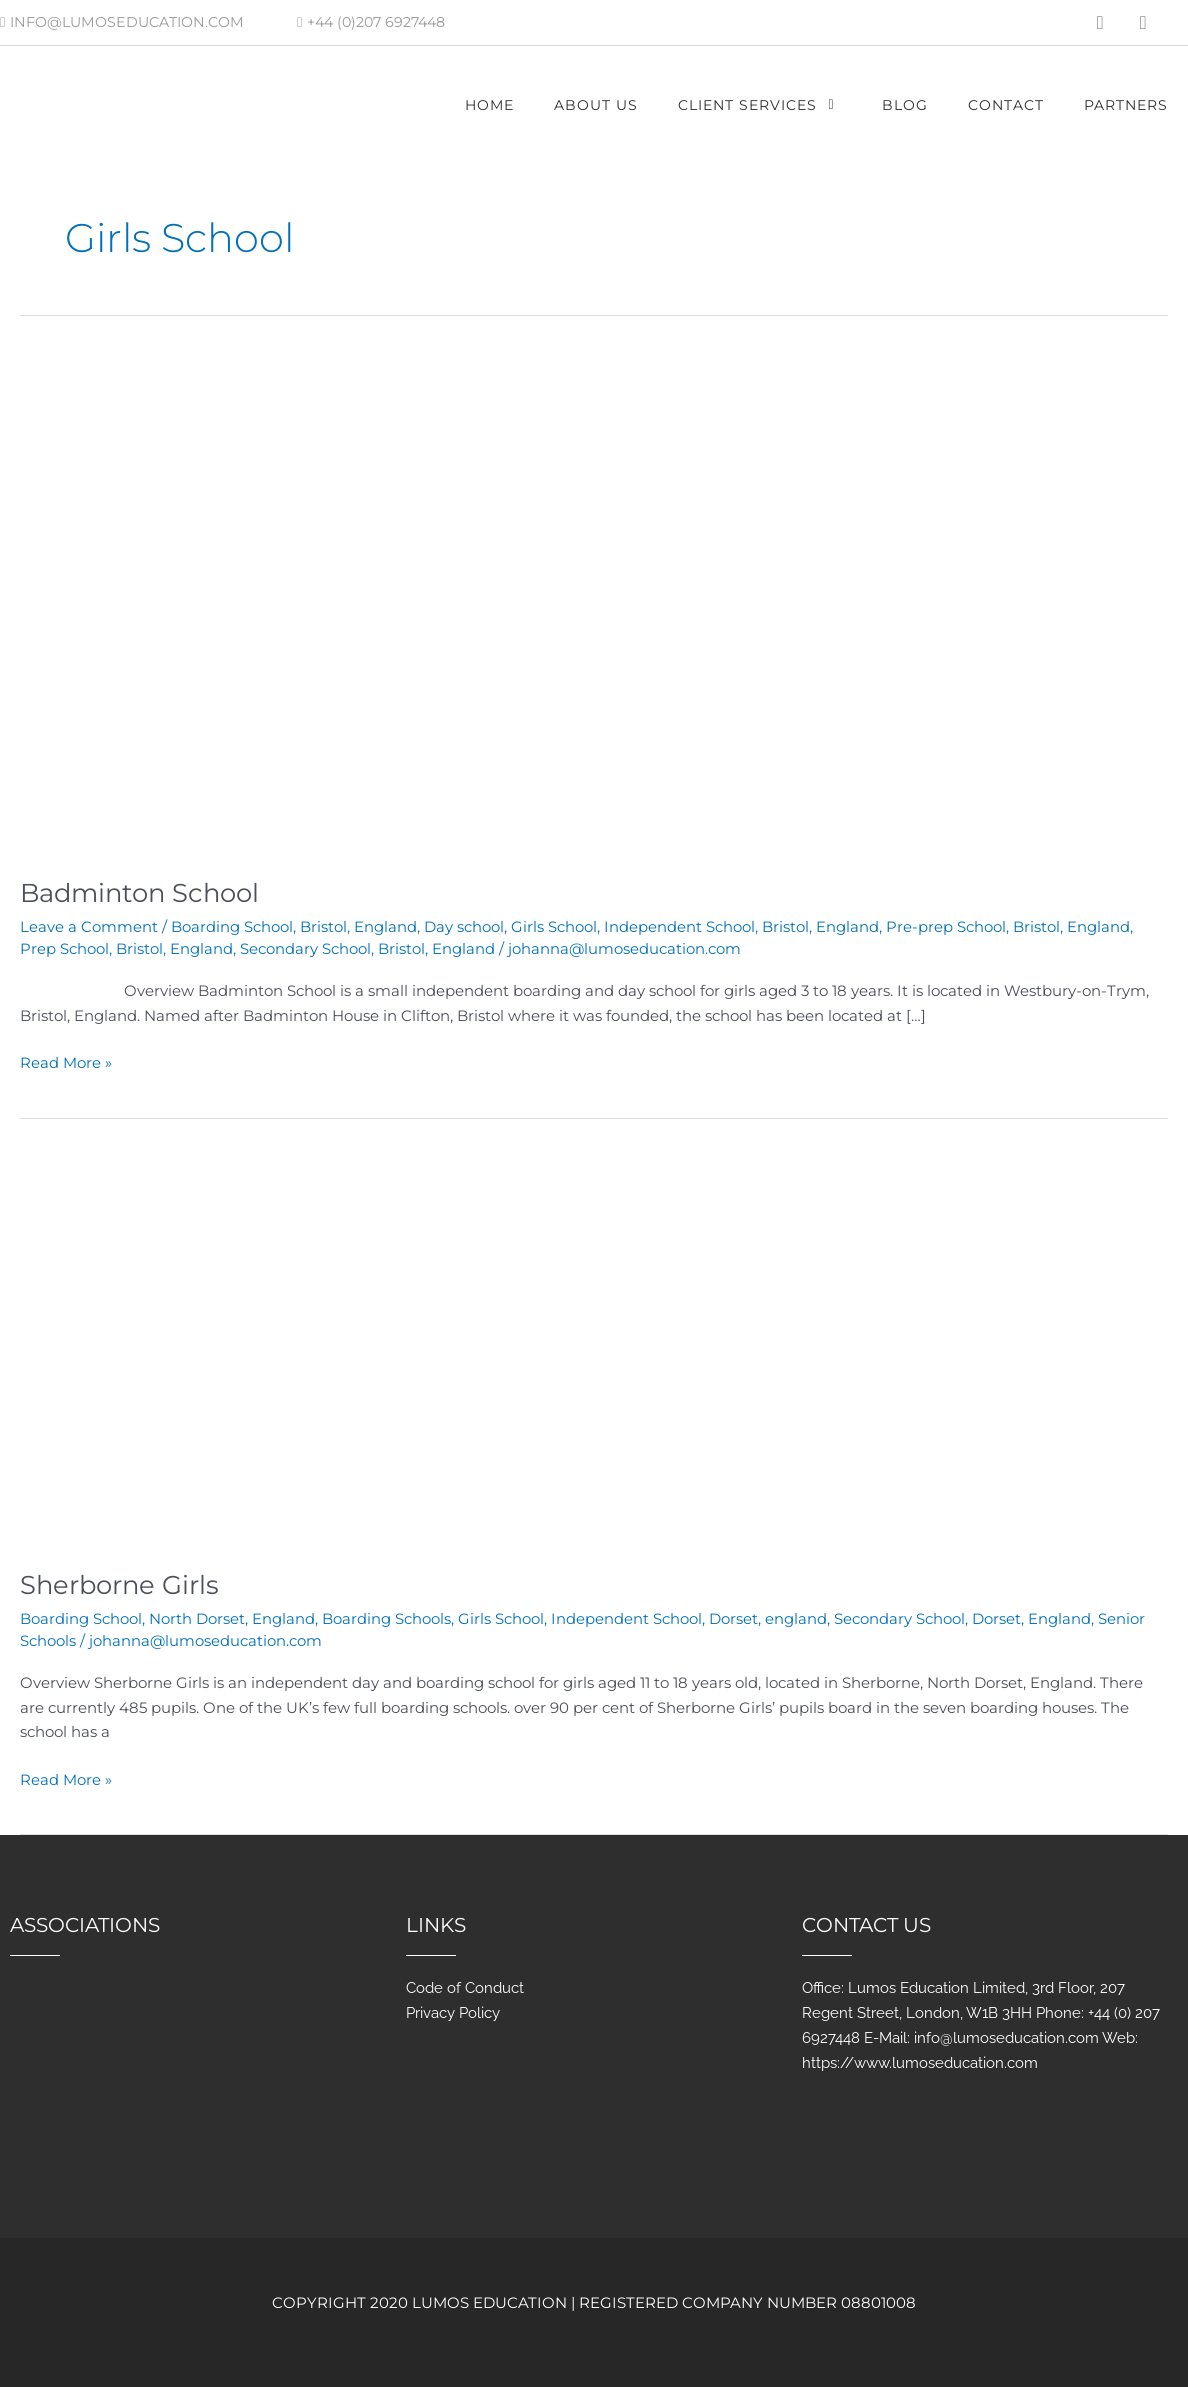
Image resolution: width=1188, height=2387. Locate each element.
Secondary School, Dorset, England (962, 1614)
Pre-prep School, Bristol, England (1008, 925)
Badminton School (143, 892)
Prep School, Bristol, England (126, 946)
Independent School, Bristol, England (741, 925)
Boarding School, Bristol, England (294, 925)
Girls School (554, 925)
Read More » (66, 1058)
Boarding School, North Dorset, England (167, 1614)
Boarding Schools (386, 1614)
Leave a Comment (89, 925)
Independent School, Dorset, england (689, 1614)
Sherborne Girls (121, 1581)
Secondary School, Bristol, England (367, 946)
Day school (464, 925)
